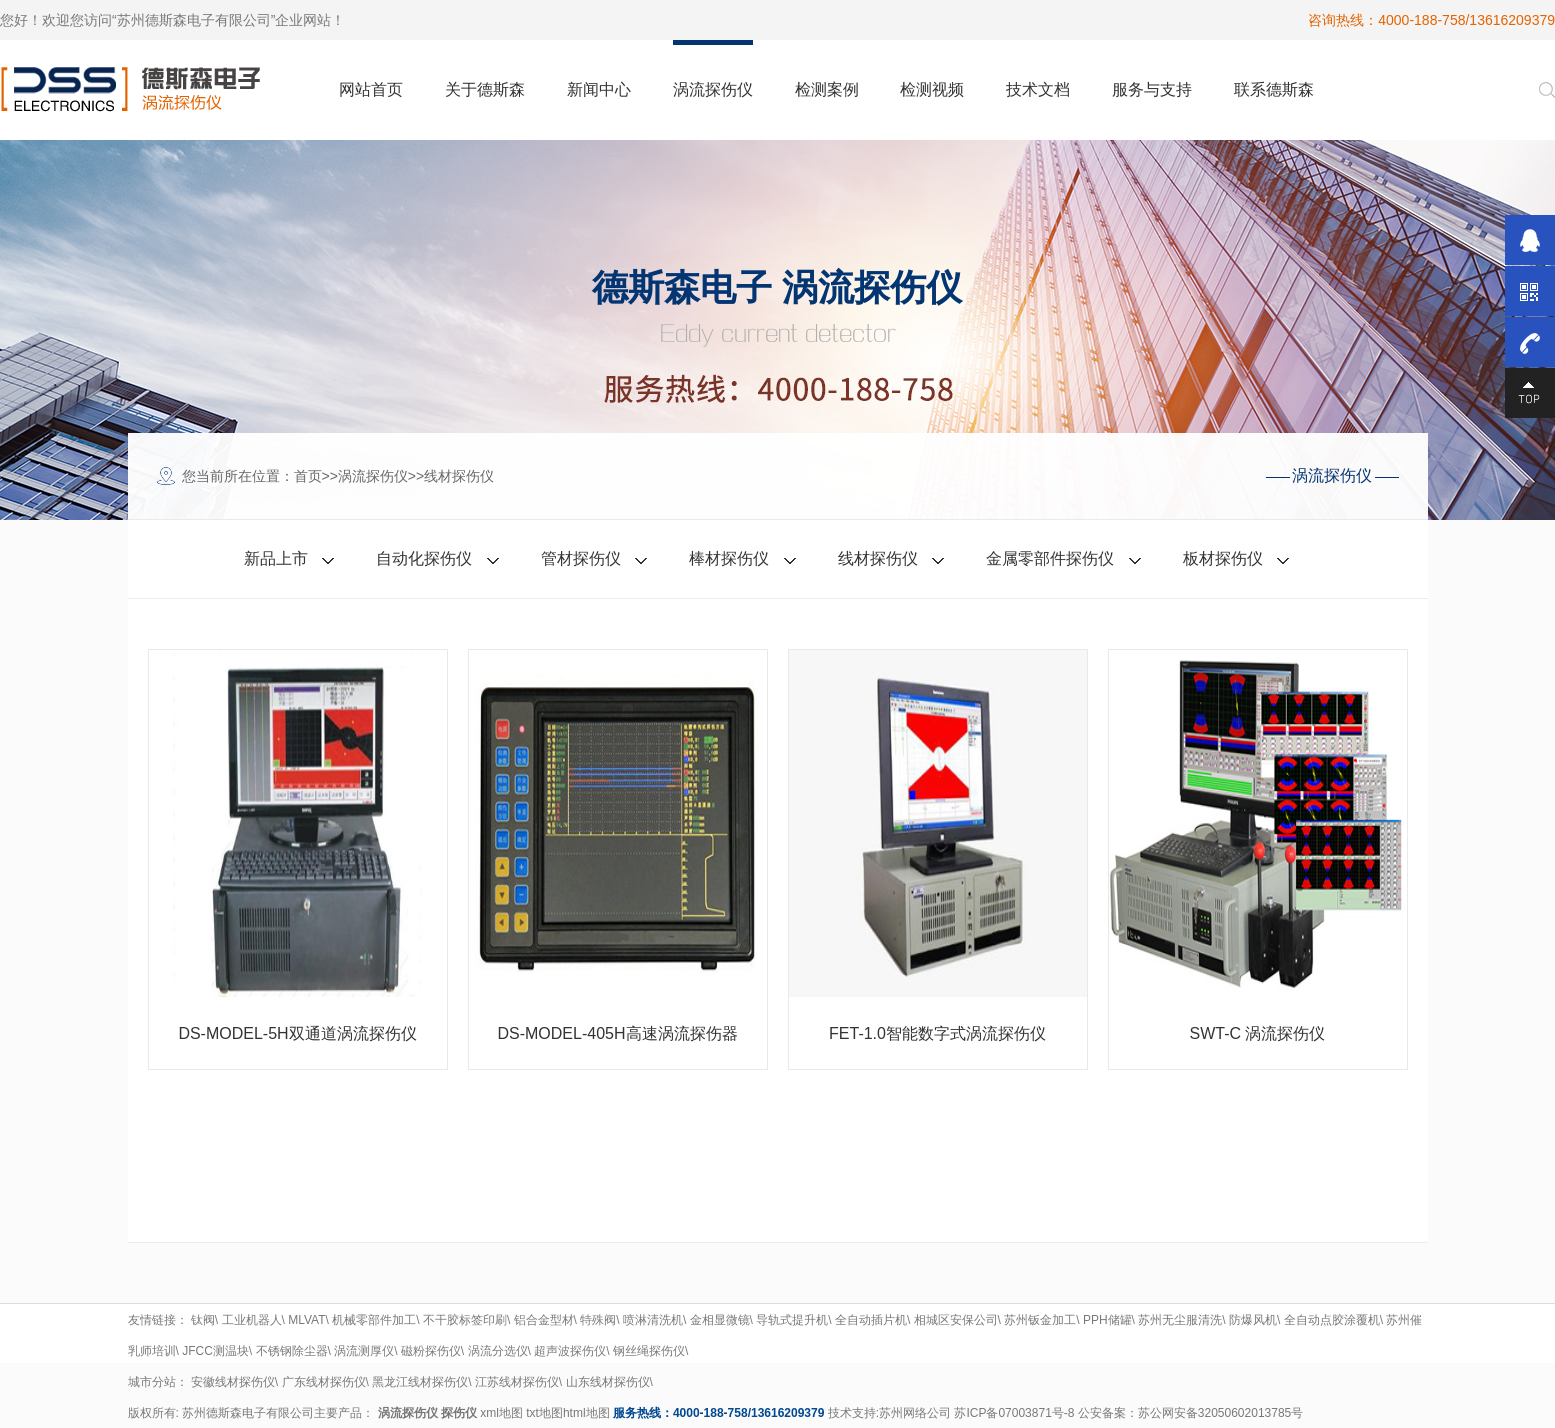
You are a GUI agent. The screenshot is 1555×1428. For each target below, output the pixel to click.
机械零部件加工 (374, 1320)
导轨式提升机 (792, 1320)
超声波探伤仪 (570, 1351)
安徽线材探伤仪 (233, 1382)
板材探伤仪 (1223, 558)
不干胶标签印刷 (465, 1320)
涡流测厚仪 (364, 1351)
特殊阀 (598, 1320)
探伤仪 (459, 1413)
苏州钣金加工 (1040, 1320)
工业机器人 (252, 1320)
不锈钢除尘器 (292, 1351)
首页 (308, 476)
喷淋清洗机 (653, 1320)
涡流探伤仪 (373, 476)
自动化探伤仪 (424, 558)
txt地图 (544, 1413)
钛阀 (203, 1320)
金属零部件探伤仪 (1050, 558)
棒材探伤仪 (729, 558)
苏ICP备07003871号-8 (1014, 1413)
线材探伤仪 (459, 476)
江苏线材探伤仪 (517, 1382)
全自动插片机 (871, 1320)
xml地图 (501, 1413)
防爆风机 (1253, 1320)
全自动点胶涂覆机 (1332, 1320)
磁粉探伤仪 (431, 1351)
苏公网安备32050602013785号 (1220, 1413)
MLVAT (306, 1320)
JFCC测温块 (215, 1351)
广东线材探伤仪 (324, 1382)
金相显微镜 (720, 1320)
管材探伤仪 (581, 558)
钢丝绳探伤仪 (649, 1351)
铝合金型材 (544, 1320)
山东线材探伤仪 (608, 1382)
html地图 (586, 1413)
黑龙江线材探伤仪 (420, 1382)
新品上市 (276, 558)
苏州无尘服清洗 (1180, 1320)
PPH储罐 (1107, 1320)
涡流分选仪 (498, 1351)
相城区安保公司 (956, 1320)
